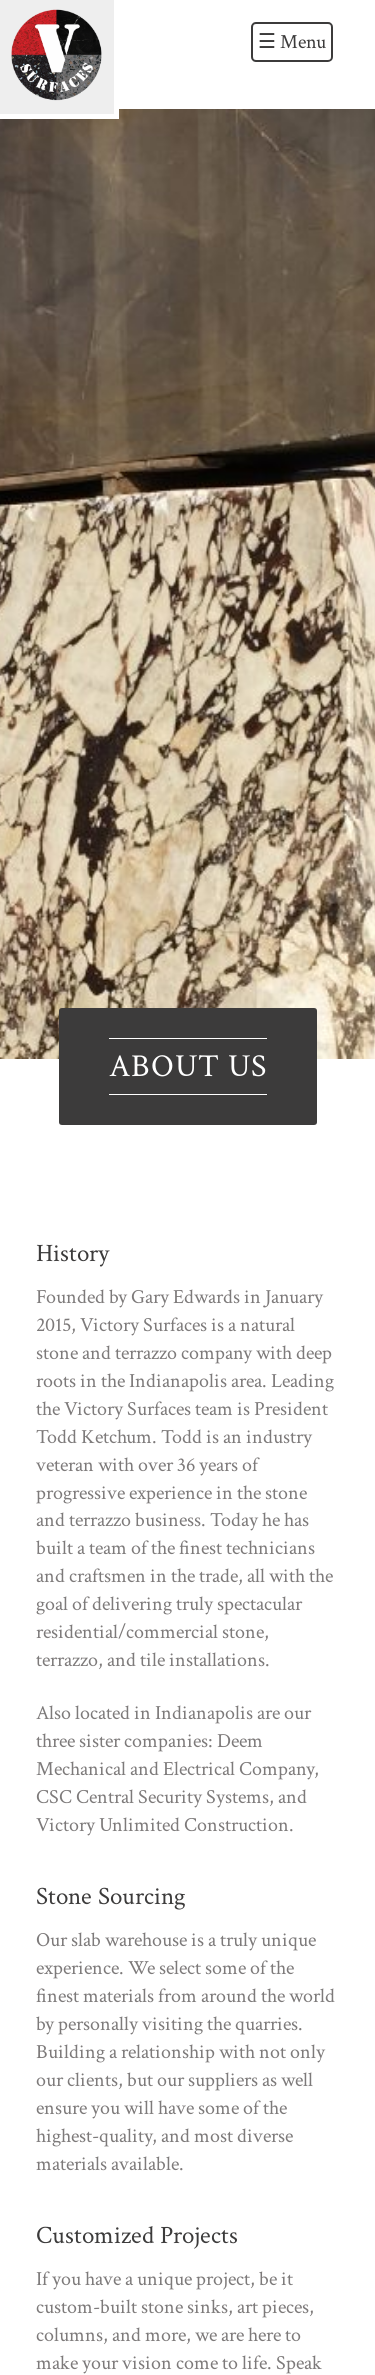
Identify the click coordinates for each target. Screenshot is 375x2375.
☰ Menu (292, 42)
